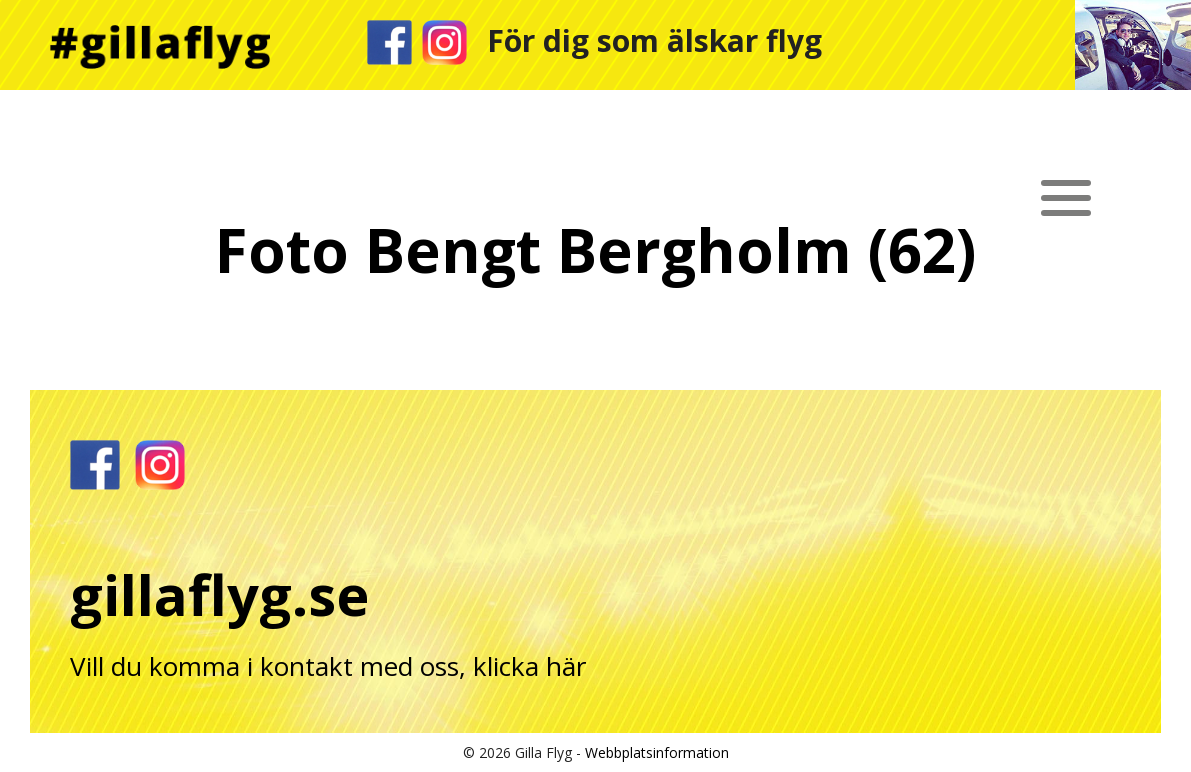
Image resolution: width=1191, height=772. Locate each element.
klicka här (529, 666)
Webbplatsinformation (657, 752)
